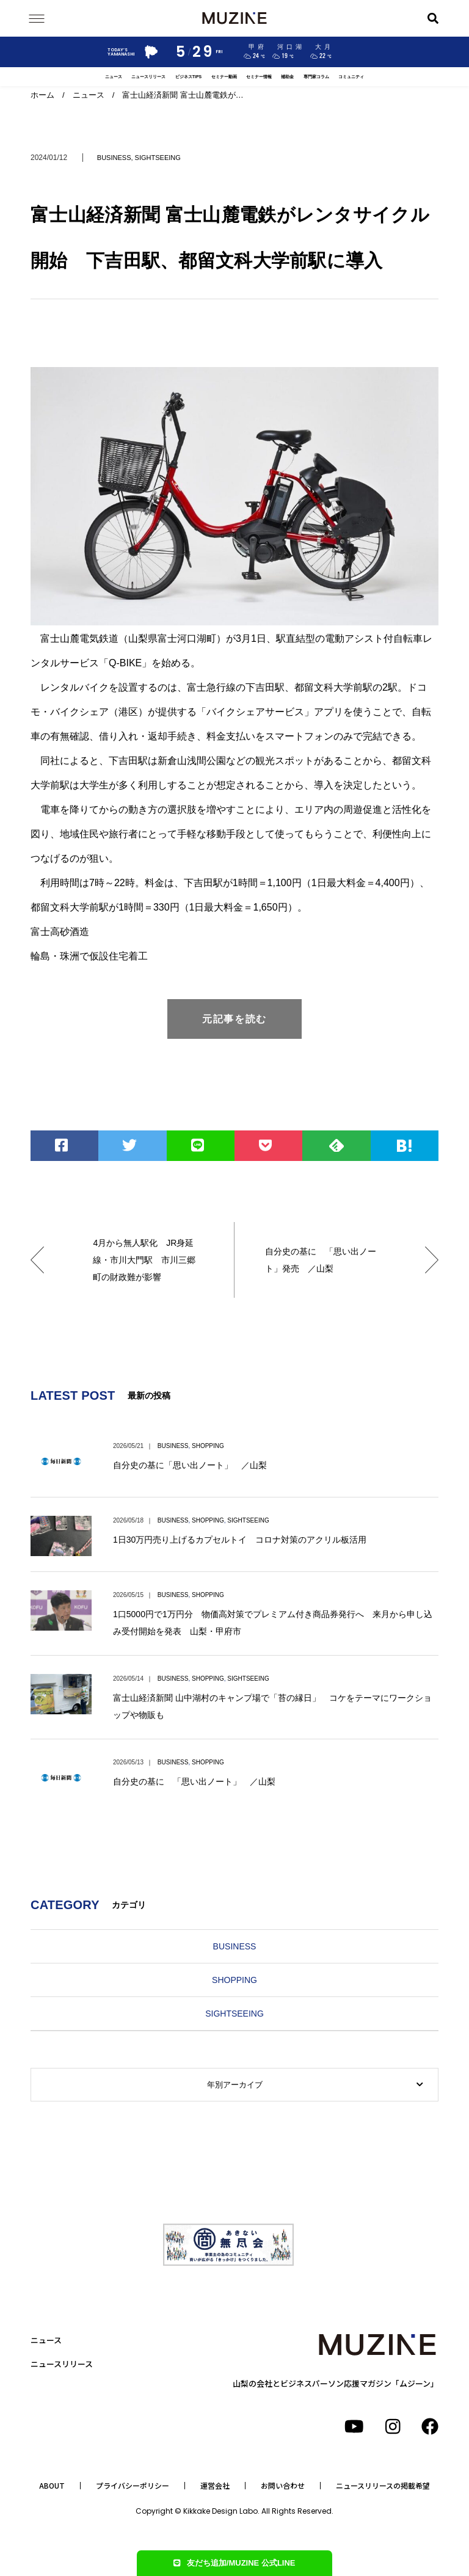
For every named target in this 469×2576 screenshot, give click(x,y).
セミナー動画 (224, 77)
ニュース (113, 77)
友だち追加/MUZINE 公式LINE (234, 2562)
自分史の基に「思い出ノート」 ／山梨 (190, 1465)
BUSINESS (114, 157)
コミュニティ (351, 77)
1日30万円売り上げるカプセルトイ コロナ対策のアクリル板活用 (239, 1540)
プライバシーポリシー (132, 2485)
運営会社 (215, 2485)
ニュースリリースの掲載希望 (383, 2485)
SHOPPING (208, 1446)
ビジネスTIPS (188, 77)
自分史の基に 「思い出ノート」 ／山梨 (194, 1781)
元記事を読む (234, 1019)
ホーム (42, 95)
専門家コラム (316, 77)
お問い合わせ (283, 2485)
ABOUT (52, 2485)
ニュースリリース (148, 77)
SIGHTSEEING (158, 157)
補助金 (287, 77)
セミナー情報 (259, 77)
